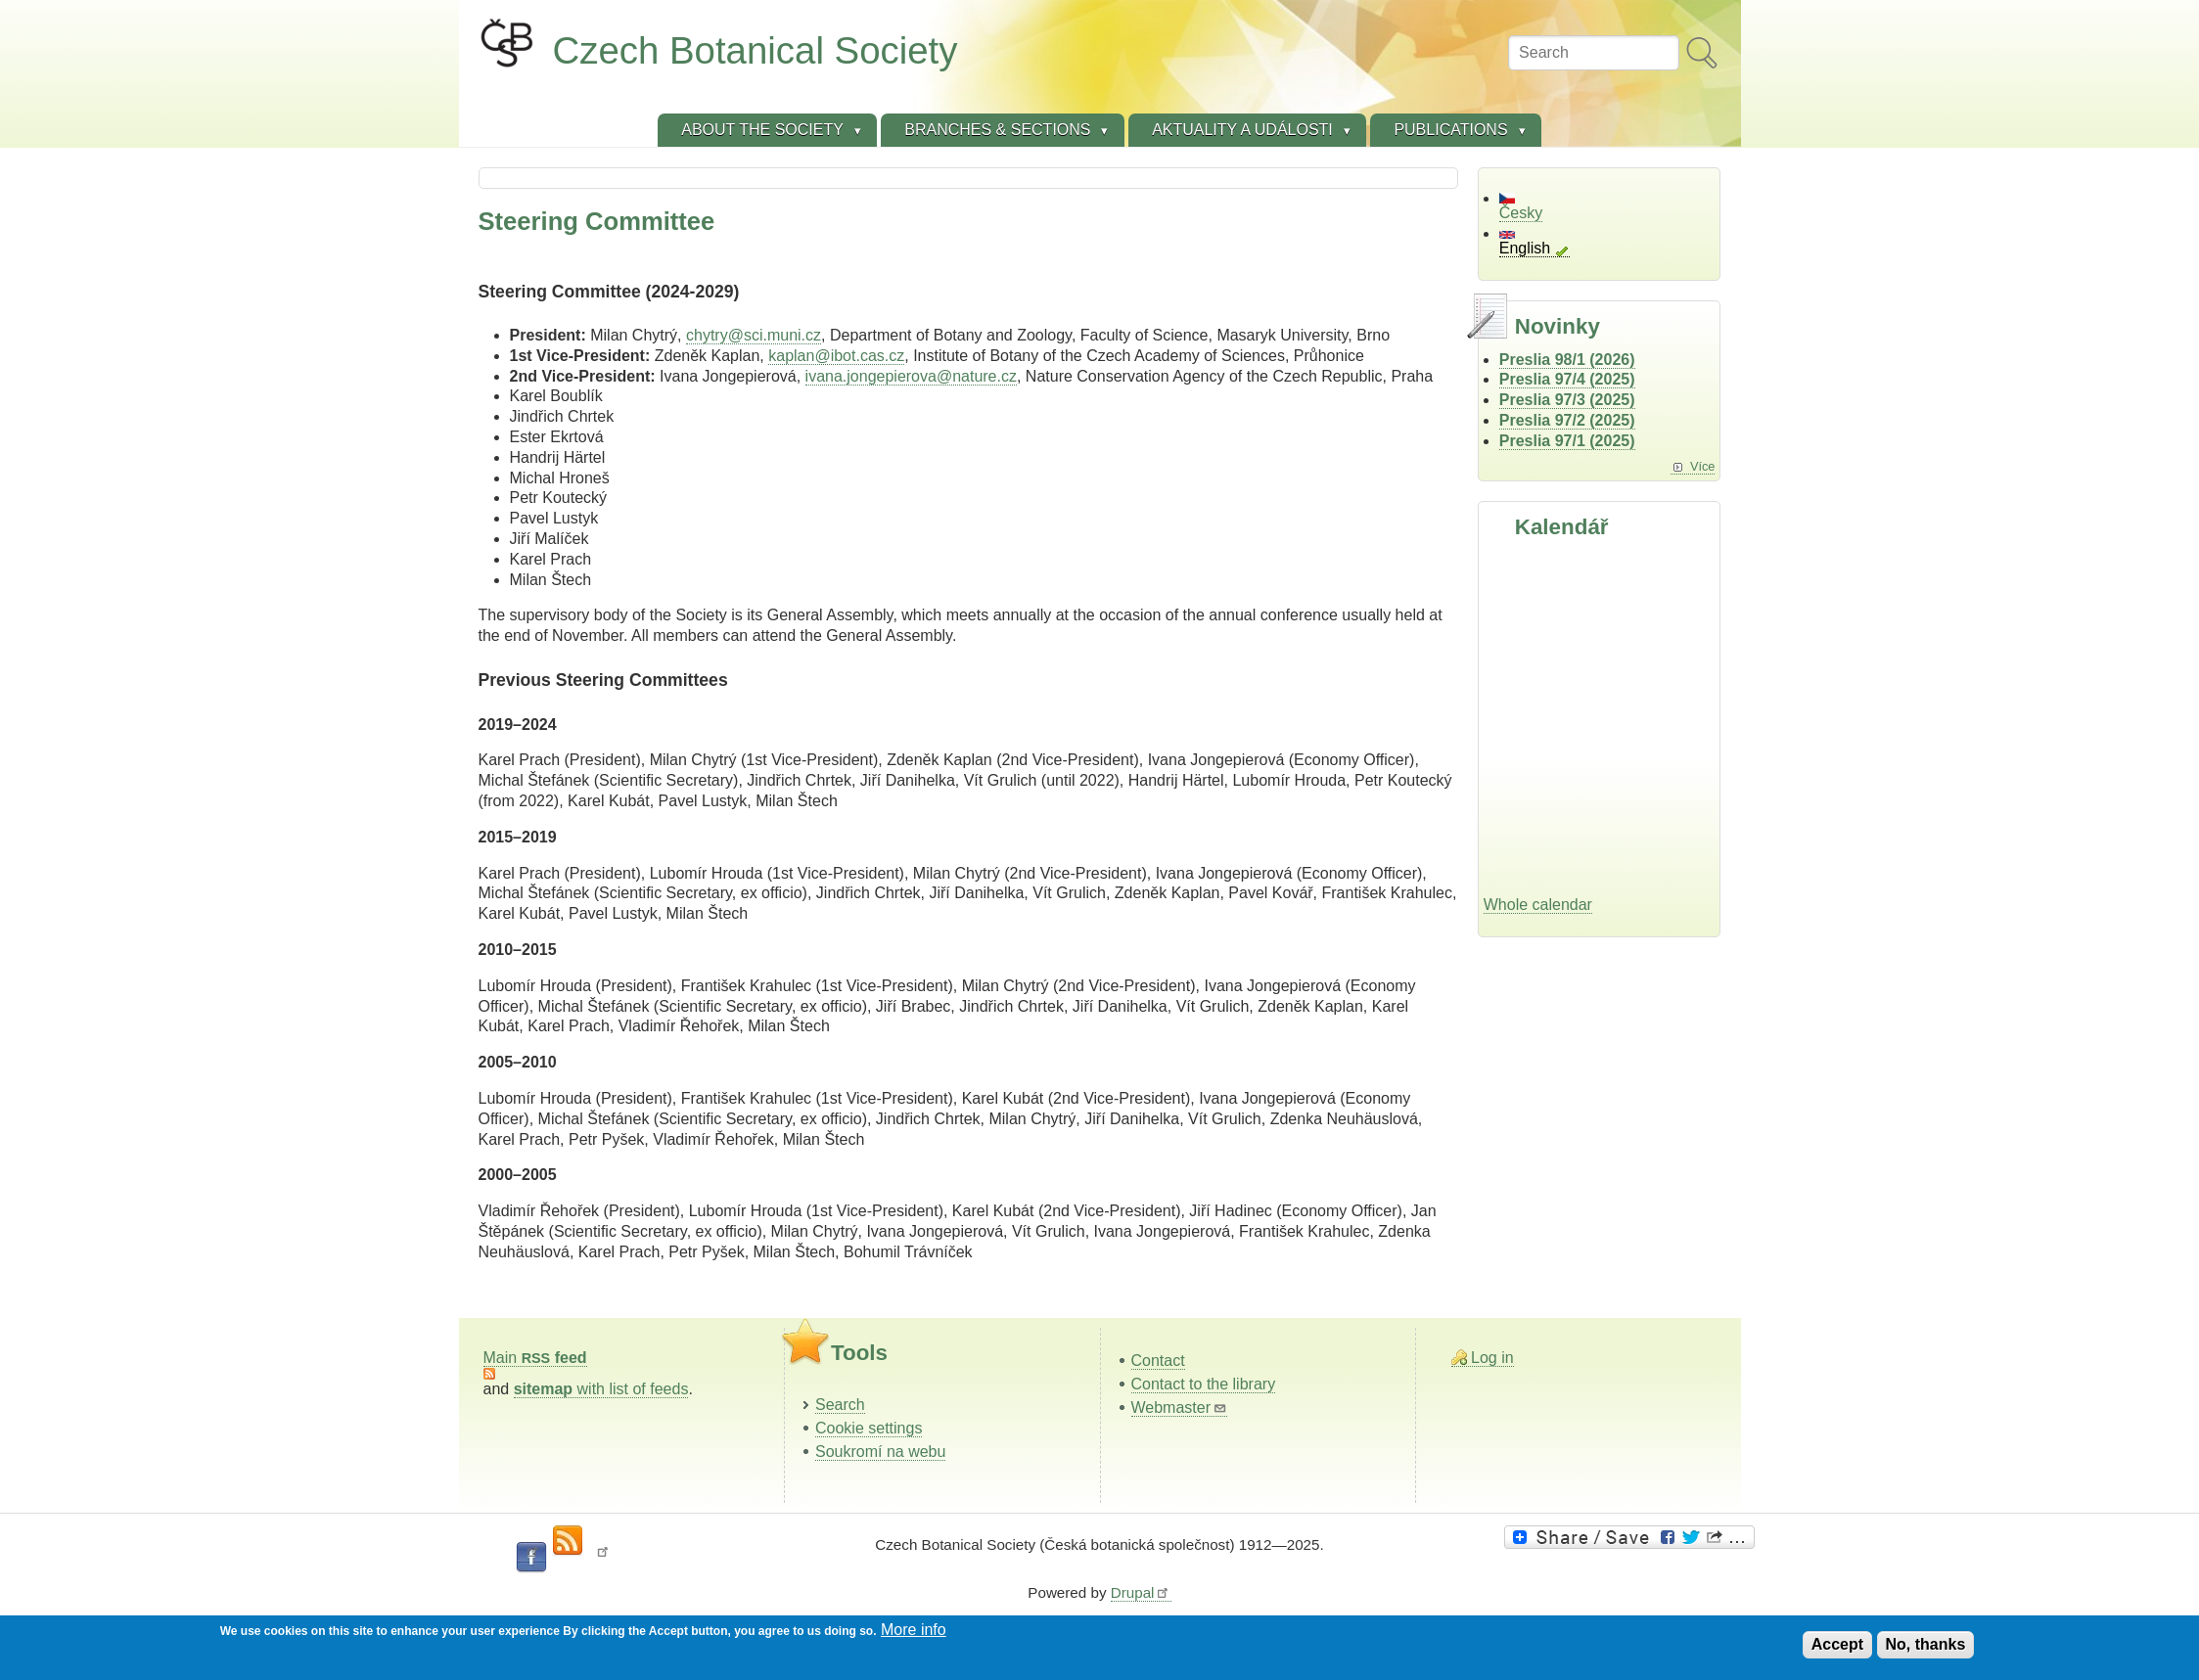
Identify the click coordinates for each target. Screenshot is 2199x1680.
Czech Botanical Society (755, 50)
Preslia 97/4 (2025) (1567, 379)
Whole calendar (1538, 904)
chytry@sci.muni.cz (753, 335)
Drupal (1141, 1592)
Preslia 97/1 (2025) (1567, 440)
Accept (1837, 1644)
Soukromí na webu (880, 1451)
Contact (1158, 1360)
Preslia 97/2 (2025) (1567, 420)
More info (913, 1629)
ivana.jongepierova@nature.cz (911, 376)
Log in (1492, 1357)
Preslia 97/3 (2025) (1567, 399)
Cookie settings (868, 1428)
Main (535, 1357)
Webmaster (1179, 1407)
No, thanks (1926, 1644)
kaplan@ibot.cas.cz (836, 355)
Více (1703, 466)
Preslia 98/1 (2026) (1567, 359)
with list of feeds (601, 1389)
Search (840, 1404)
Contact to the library (1203, 1384)
